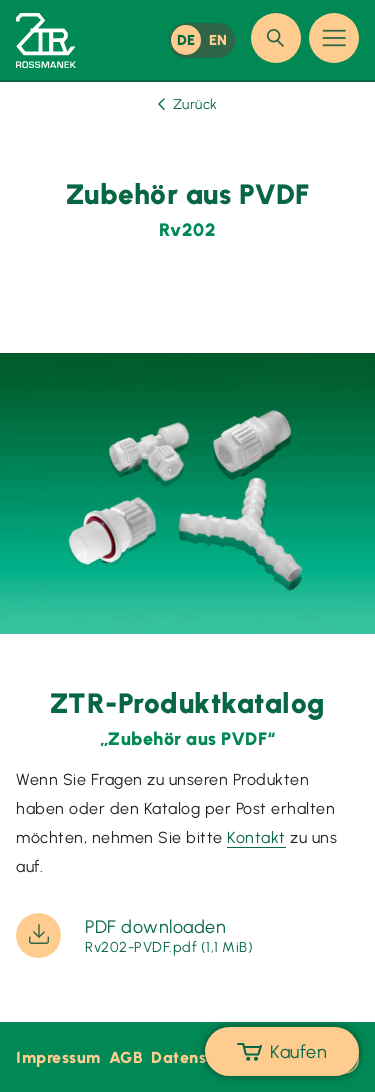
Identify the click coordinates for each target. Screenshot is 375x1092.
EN (218, 40)
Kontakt (256, 837)
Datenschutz (200, 1057)
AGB (126, 1057)
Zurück (188, 104)
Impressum (58, 1057)
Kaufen (282, 1052)
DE (186, 40)
